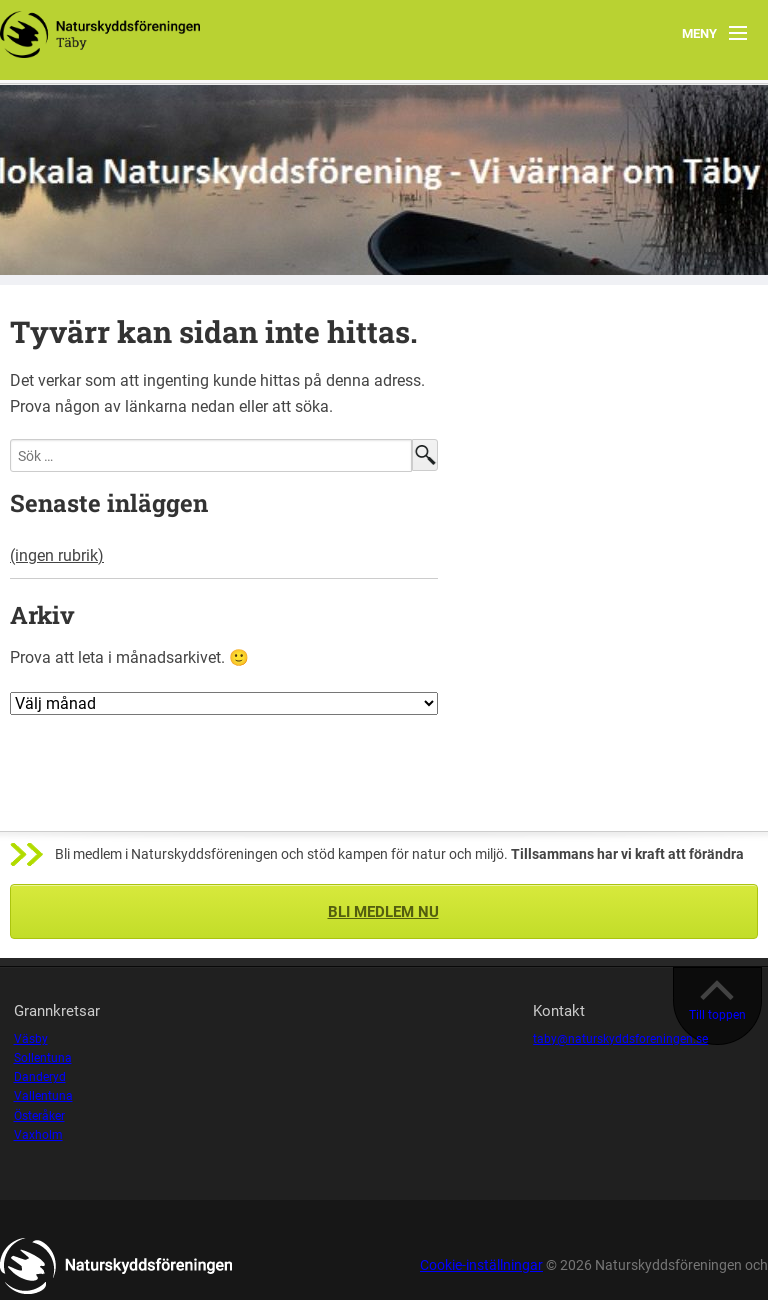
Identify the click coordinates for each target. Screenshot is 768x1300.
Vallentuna (43, 1096)
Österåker (39, 1116)
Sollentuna (43, 1058)
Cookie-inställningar (481, 1265)
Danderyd (40, 1077)
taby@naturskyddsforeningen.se (620, 1039)
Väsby (31, 1039)
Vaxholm (38, 1135)
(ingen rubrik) (57, 555)
